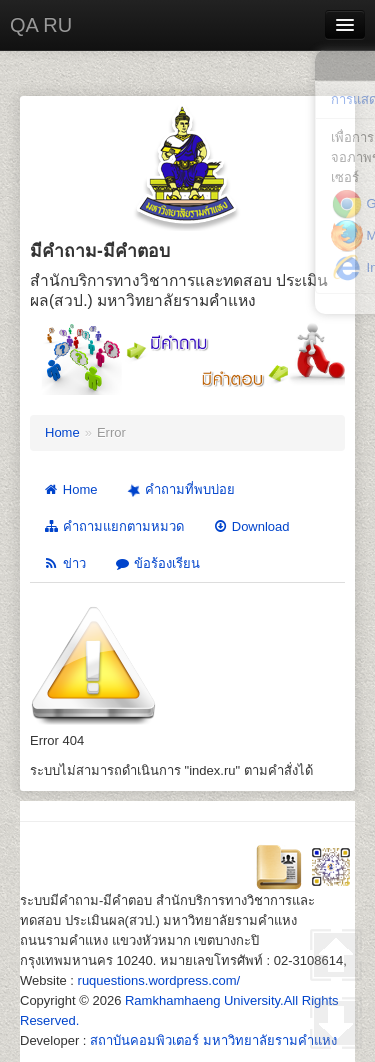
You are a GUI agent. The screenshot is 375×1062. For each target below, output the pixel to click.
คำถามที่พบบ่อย (180, 490)
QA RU (41, 25)
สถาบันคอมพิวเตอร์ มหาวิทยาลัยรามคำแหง (213, 1040)
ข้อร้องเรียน (157, 563)
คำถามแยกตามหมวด (113, 526)
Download (251, 526)
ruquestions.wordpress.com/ (159, 980)
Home (62, 432)
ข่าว (64, 563)
